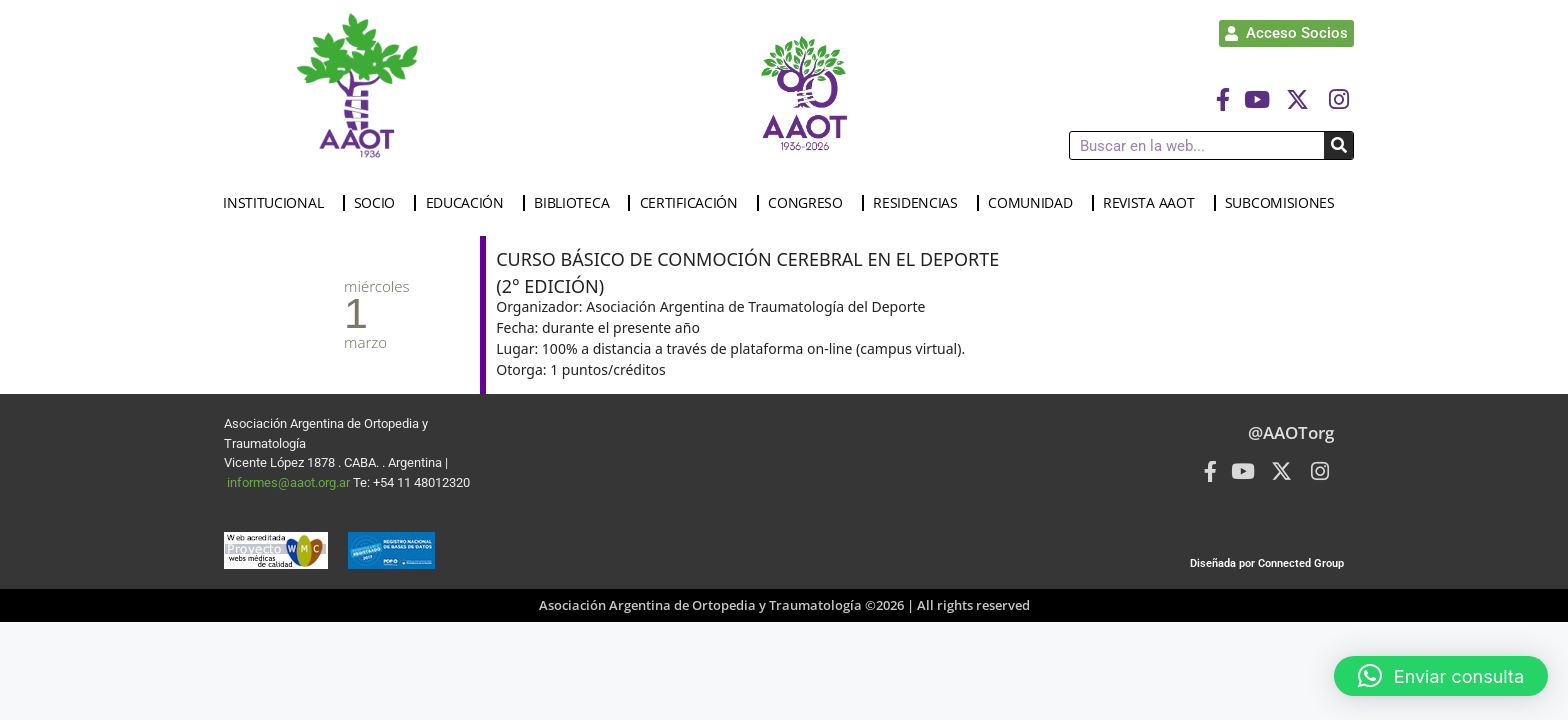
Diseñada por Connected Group (1267, 563)
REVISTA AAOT (1153, 203)
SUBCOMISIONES (1285, 203)
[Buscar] (1338, 145)
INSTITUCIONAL (278, 203)
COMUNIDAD (1035, 203)
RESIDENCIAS (920, 203)
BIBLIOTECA (576, 203)
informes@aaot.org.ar (290, 482)
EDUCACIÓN (470, 203)
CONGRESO (810, 203)
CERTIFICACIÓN (694, 203)
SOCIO (380, 203)
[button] (1441, 676)
